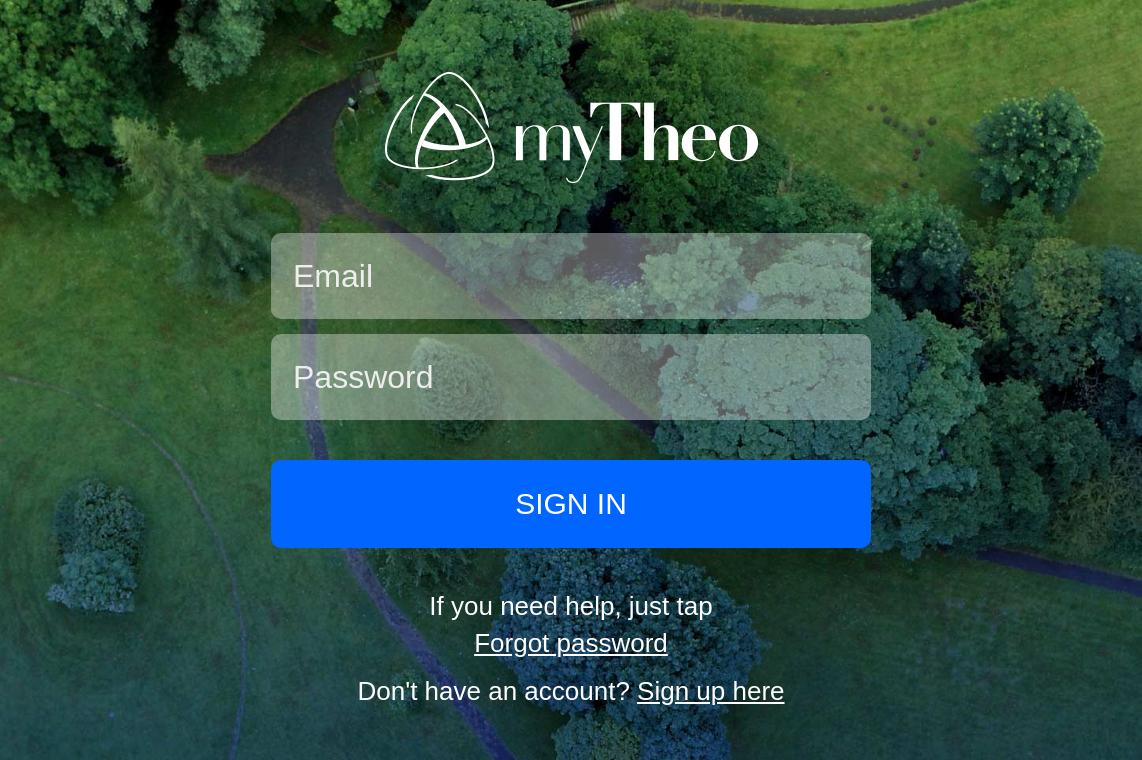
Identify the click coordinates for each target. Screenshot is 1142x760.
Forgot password (571, 643)
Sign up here (710, 691)
